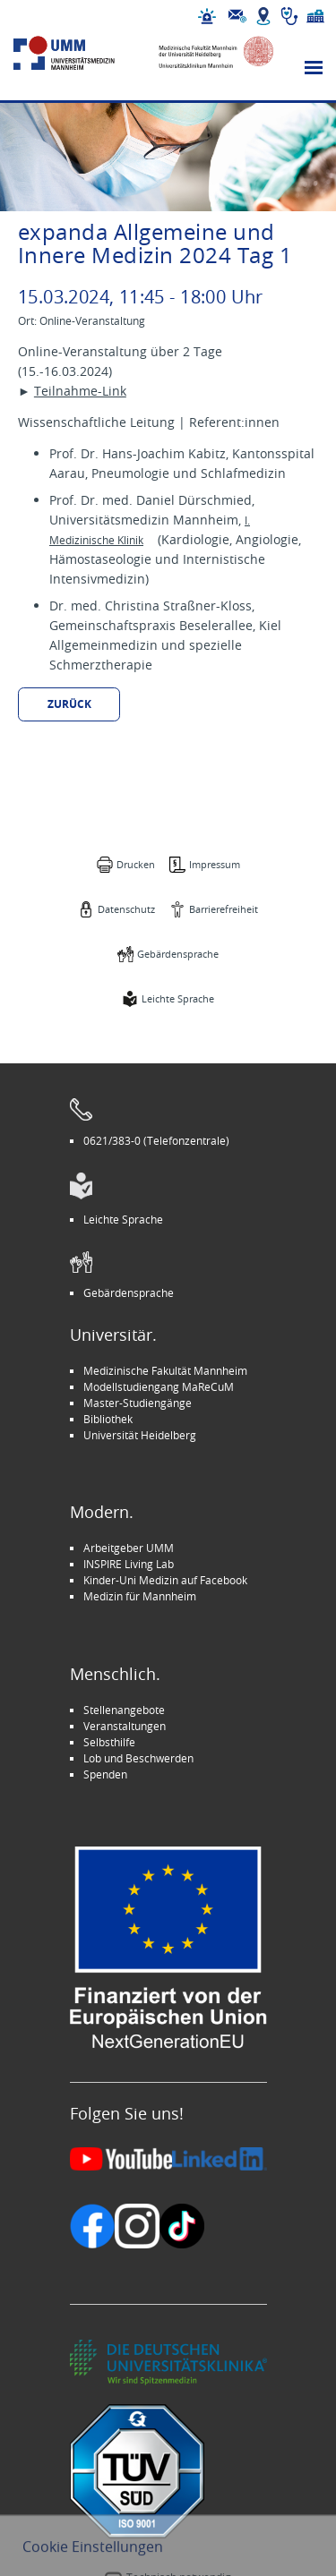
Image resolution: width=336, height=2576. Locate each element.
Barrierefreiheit (223, 909)
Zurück (69, 704)
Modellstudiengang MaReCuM (158, 1386)
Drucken (135, 864)
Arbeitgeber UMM (128, 1547)
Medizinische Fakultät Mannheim (165, 1370)
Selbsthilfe (109, 1742)
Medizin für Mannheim (139, 1596)
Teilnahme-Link (80, 390)
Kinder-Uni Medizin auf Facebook (165, 1580)
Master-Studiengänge (137, 1402)
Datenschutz (126, 909)
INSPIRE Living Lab (128, 1564)
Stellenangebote (124, 1709)
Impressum (214, 864)
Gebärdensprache (178, 953)
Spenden (105, 1774)
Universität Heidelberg (139, 1435)
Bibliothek (108, 1419)
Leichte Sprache (178, 998)
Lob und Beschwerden (138, 1758)
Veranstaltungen (124, 1726)
